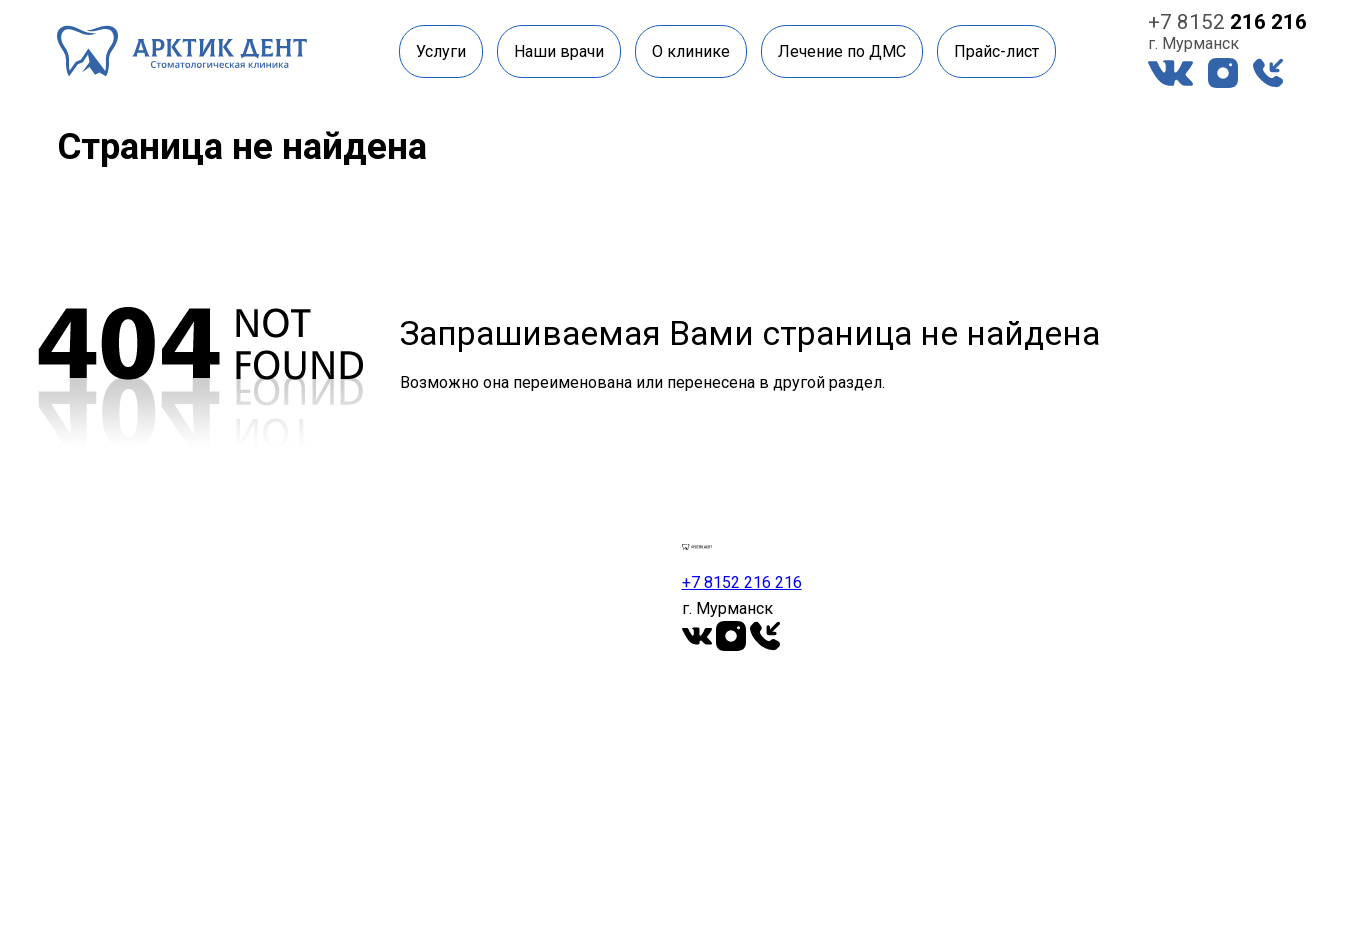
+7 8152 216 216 (742, 582)
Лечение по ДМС (842, 51)
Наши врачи (559, 51)
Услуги (441, 51)
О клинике (691, 51)
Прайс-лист (996, 51)
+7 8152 (1227, 22)
